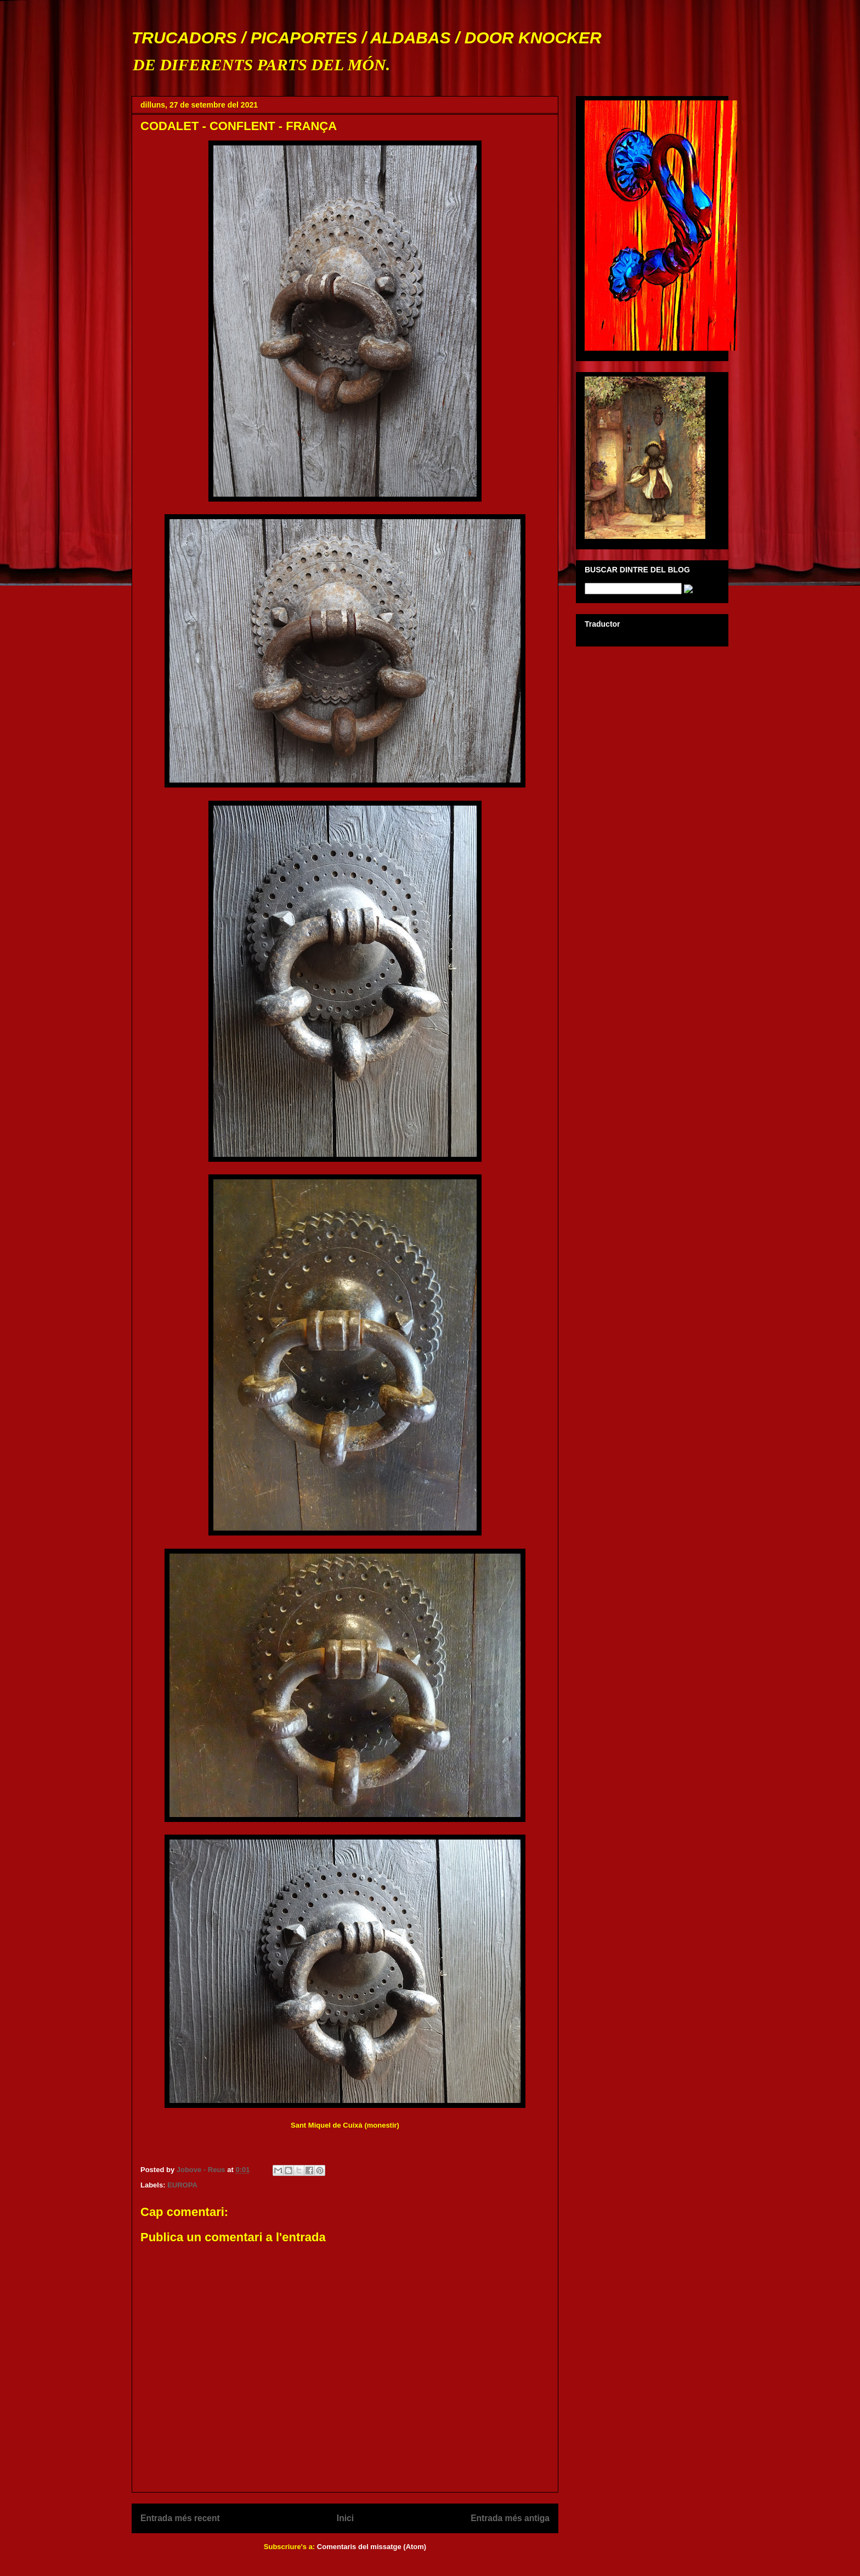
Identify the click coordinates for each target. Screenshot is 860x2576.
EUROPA (182, 2185)
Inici (345, 2518)
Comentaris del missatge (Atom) (371, 2547)
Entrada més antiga (510, 2518)
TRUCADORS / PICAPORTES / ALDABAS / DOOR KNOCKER (367, 38)
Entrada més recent (180, 2518)
